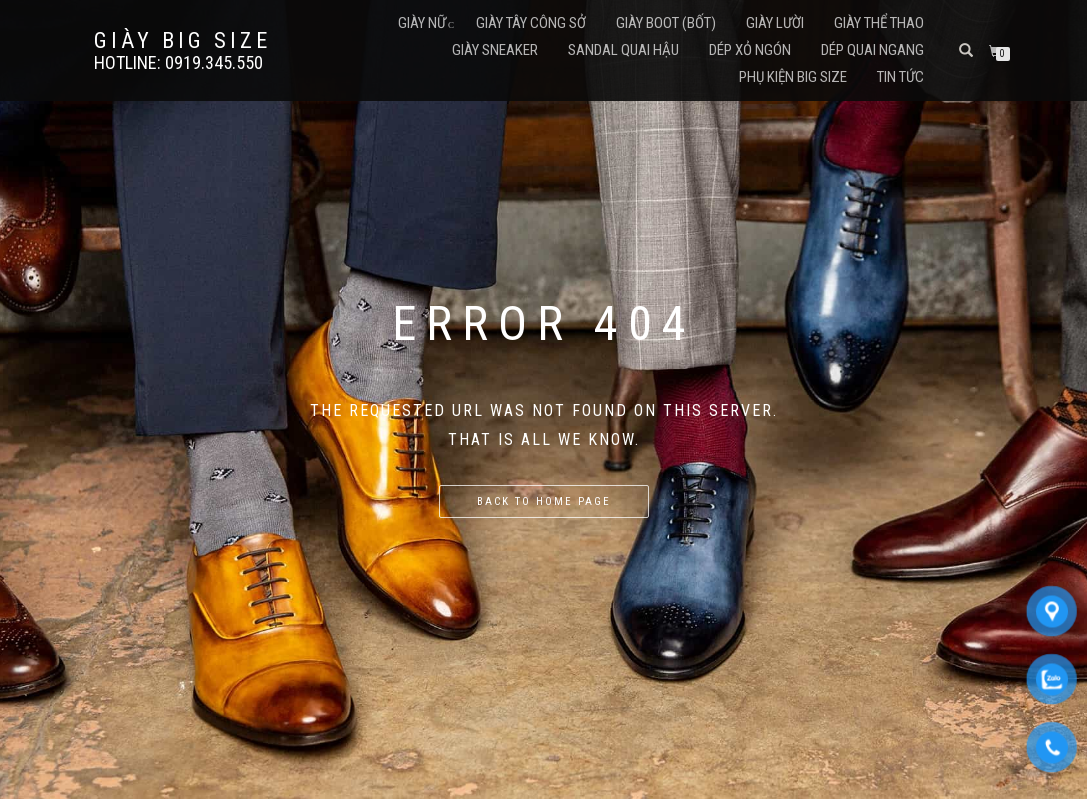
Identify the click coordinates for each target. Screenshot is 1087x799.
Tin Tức (900, 77)
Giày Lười (775, 23)
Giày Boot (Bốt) (666, 23)
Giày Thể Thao (879, 23)
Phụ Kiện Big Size (793, 77)
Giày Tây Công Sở (531, 23)
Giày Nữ (422, 23)
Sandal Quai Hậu (623, 50)
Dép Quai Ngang (872, 50)
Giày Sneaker (495, 50)
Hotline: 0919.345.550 (178, 63)
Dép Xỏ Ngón (750, 50)
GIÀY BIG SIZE (182, 41)
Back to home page (544, 501)
